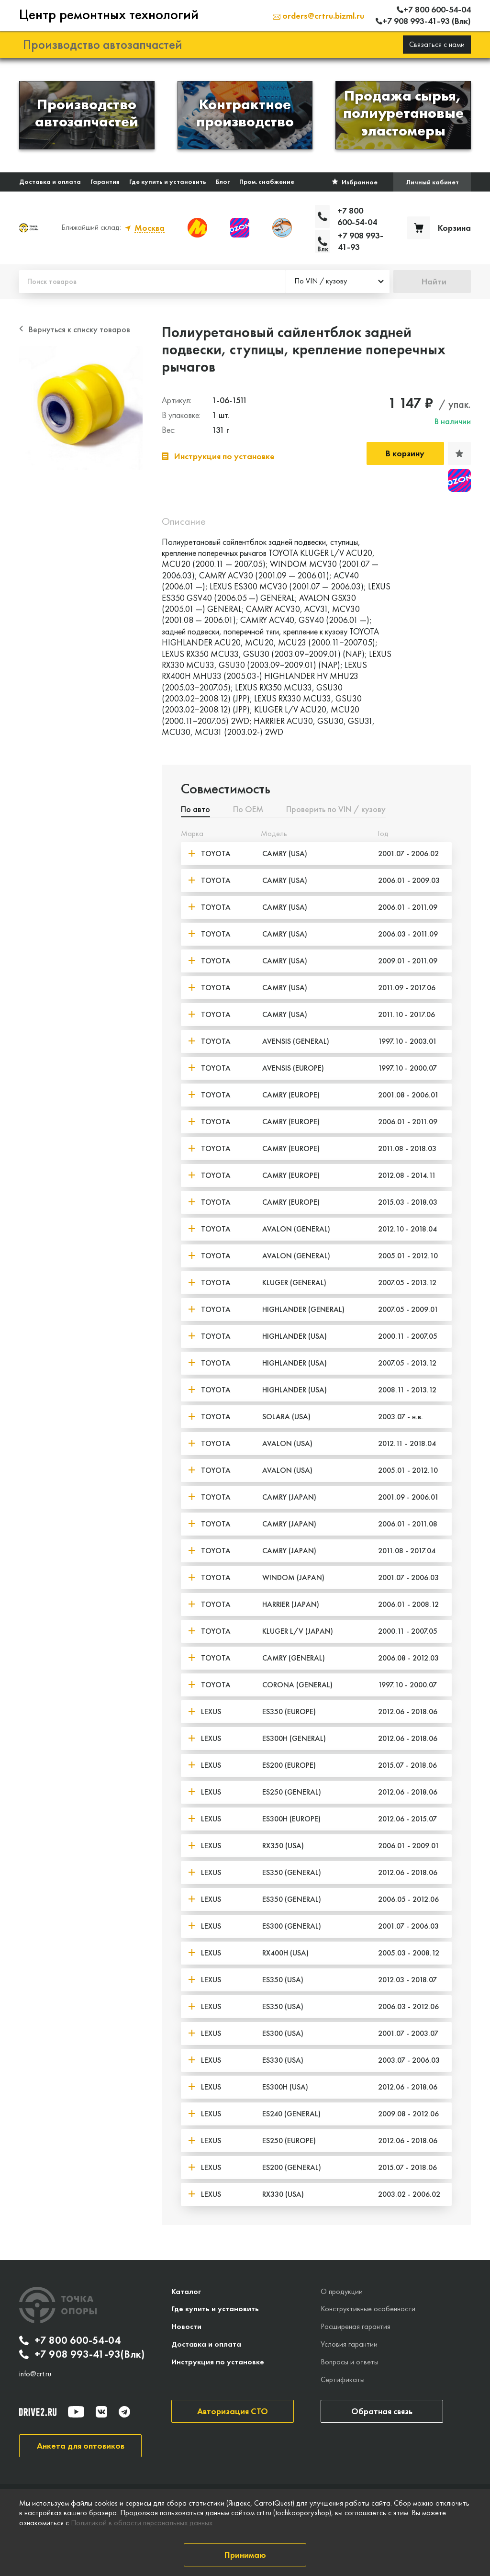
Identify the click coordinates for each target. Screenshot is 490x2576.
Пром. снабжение (266, 181)
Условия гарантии (349, 2344)
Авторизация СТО (232, 2411)
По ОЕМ (248, 809)
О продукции (342, 2291)
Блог (223, 181)
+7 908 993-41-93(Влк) (82, 2354)
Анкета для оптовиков (80, 2445)
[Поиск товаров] (152, 281)
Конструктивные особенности (368, 2309)
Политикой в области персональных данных (141, 2523)
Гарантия (105, 181)
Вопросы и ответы (350, 2362)
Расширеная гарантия (355, 2326)
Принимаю (245, 2554)
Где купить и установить (167, 181)
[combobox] (338, 281)
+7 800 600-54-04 (70, 2340)
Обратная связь (381, 2411)
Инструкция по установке (217, 2362)
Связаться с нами (437, 44)
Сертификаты (343, 2379)
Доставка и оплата (50, 181)
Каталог (186, 2291)
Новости (186, 2326)
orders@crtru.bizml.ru (318, 15)
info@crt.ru (35, 2374)
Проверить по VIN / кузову (336, 809)
